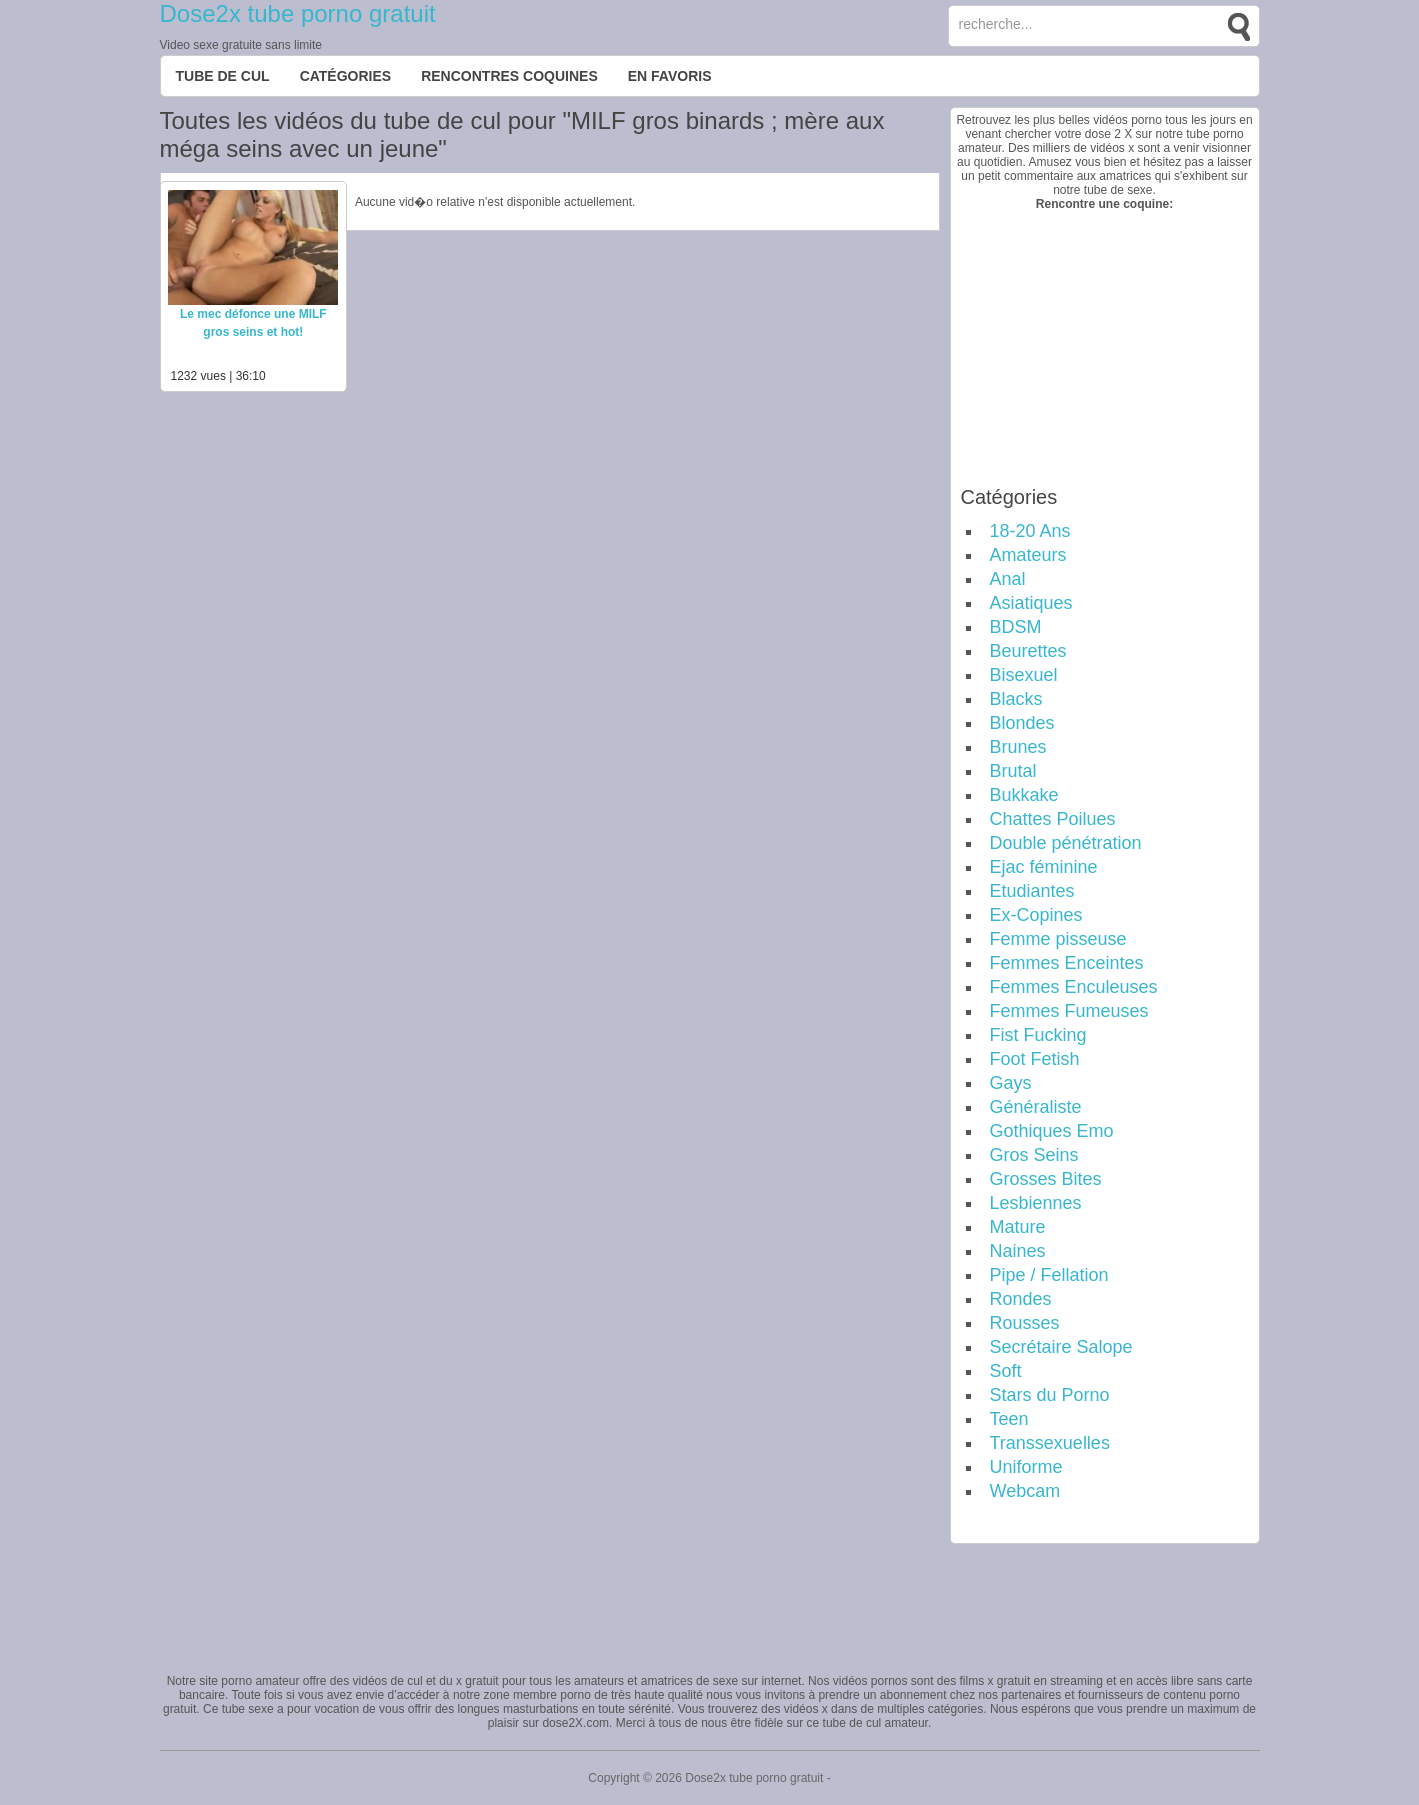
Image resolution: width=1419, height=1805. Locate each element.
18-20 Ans (1030, 531)
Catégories (346, 76)
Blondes (1022, 723)
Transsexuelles (1050, 1443)
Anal (1008, 579)
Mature (1018, 1227)
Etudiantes (1032, 891)
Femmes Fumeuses (1069, 1011)
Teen (1009, 1419)
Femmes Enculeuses (1074, 987)
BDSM (1016, 627)
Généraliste (1036, 1107)
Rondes (1021, 1299)
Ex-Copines (1036, 915)
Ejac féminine (1044, 867)
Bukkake (1024, 795)
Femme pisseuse (1058, 939)
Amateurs (1028, 555)
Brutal (1013, 771)
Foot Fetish (1035, 1059)
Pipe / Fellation (1049, 1275)
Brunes (1018, 747)
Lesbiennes (1036, 1203)
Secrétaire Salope (1061, 1347)
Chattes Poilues (1053, 819)
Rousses (1025, 1323)
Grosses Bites (1046, 1179)
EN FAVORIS (670, 76)
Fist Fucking (1038, 1035)
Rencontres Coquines (509, 76)
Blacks (1016, 699)
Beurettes (1028, 651)
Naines (1018, 1251)
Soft (1006, 1371)
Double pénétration (1066, 843)
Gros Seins (1034, 1155)
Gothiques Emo (1052, 1131)
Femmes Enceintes (1067, 963)
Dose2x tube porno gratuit (298, 13)
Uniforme (1026, 1467)
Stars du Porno (1050, 1395)
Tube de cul (223, 76)
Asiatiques (1031, 603)
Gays (1011, 1083)
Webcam (1025, 1491)
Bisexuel (1024, 675)
